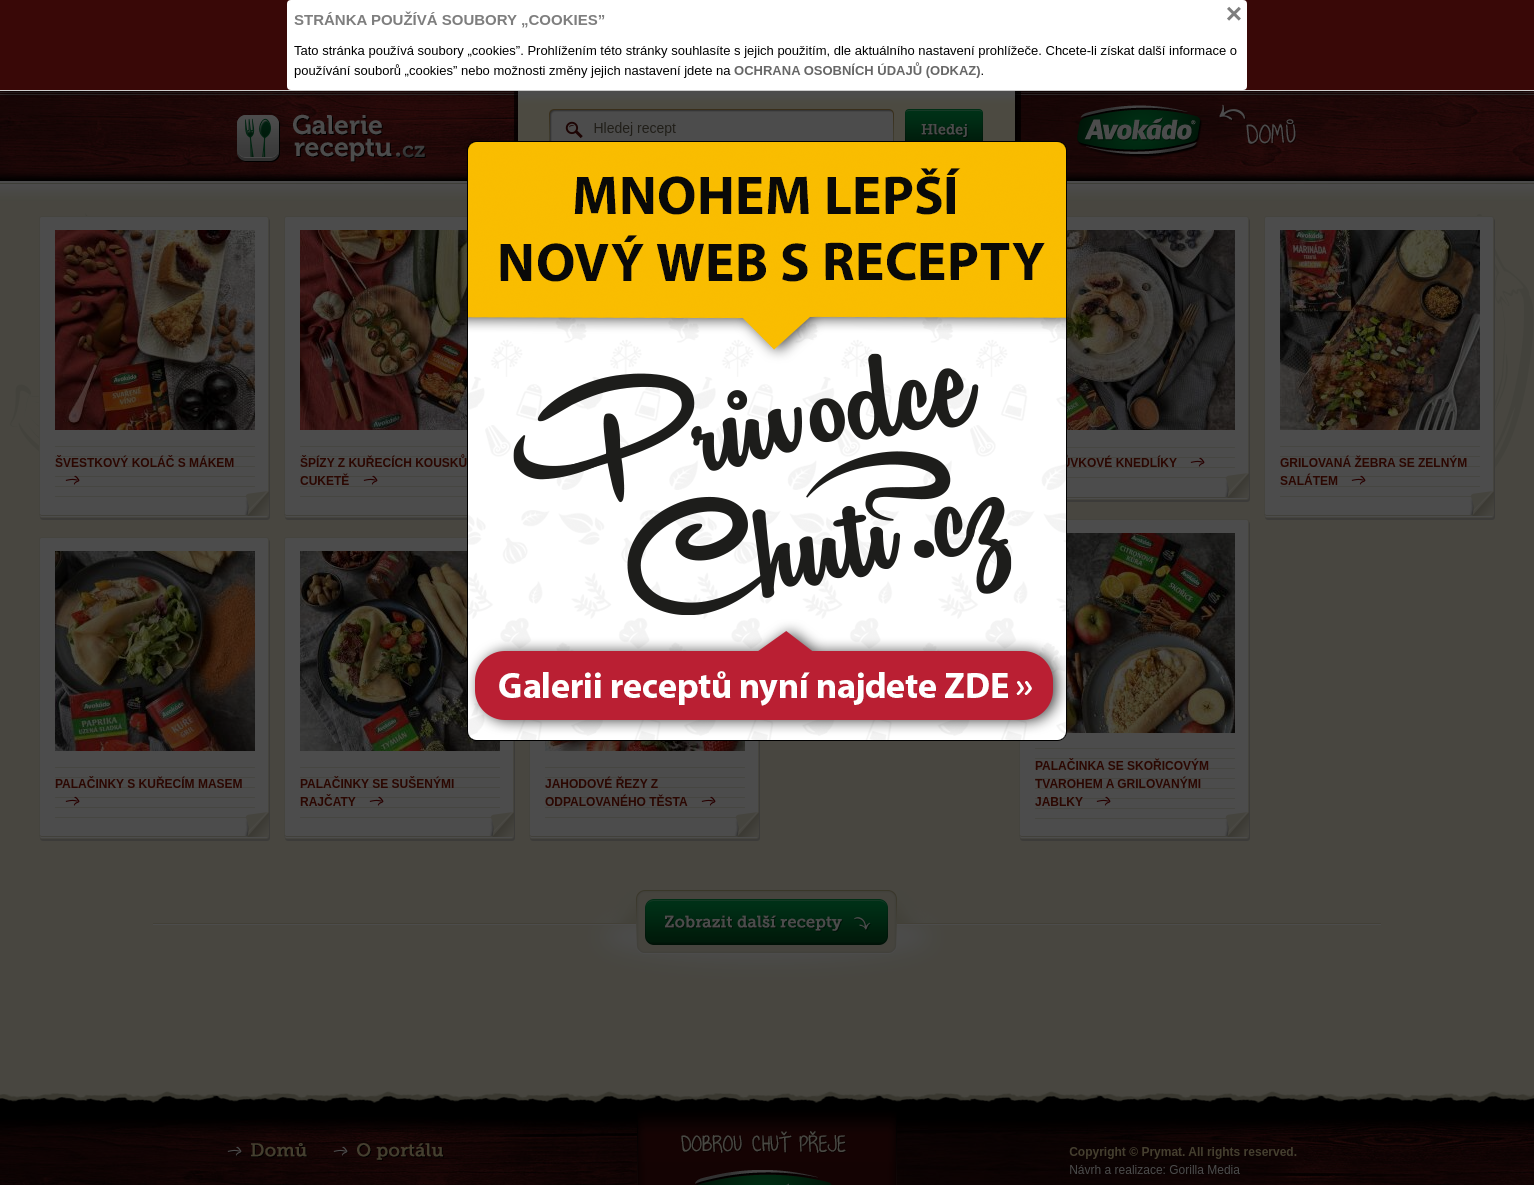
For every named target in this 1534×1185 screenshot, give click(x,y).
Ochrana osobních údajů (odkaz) (857, 70)
